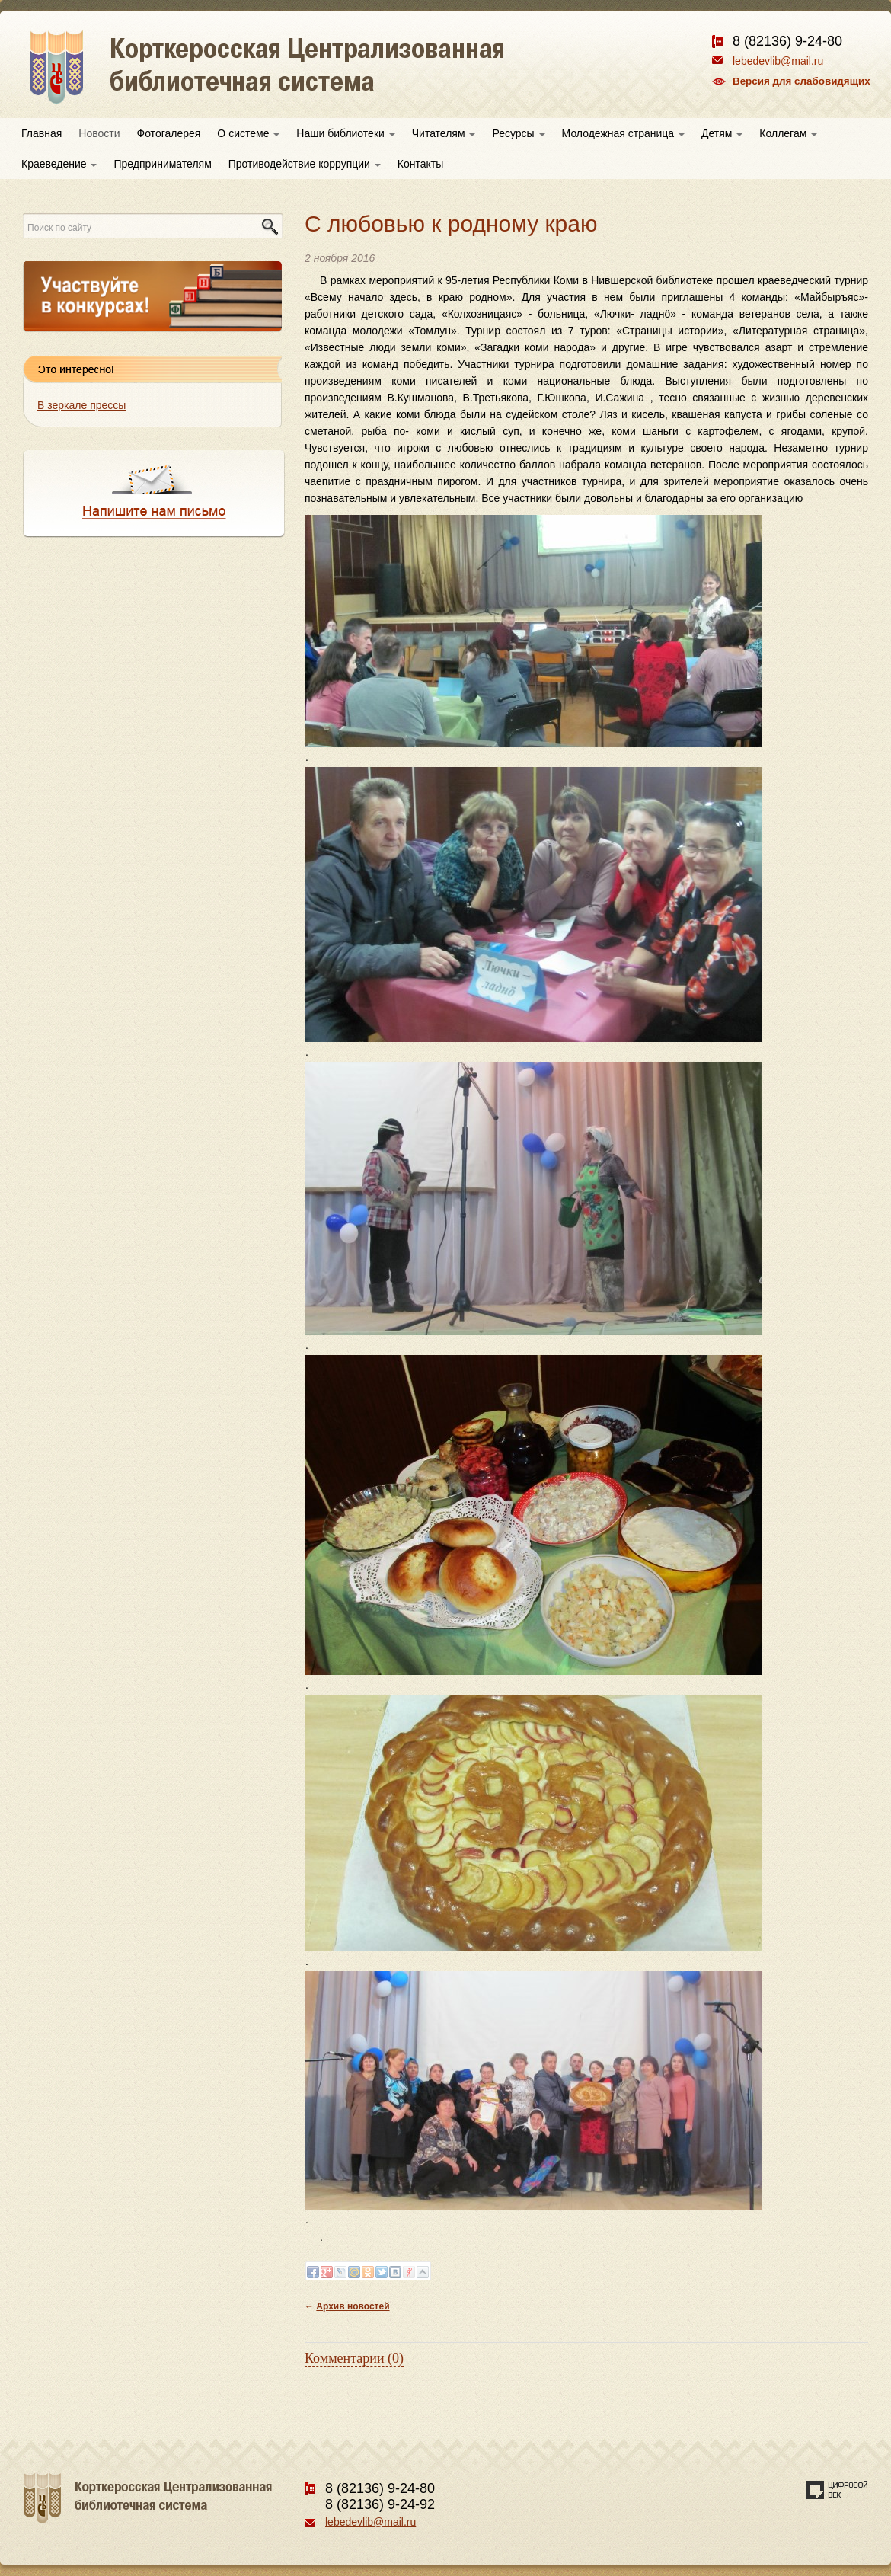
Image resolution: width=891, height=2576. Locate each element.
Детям (721, 133)
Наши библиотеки (345, 133)
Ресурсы (518, 133)
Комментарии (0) (354, 2358)
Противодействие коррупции (304, 164)
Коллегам (788, 133)
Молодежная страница (623, 133)
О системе (248, 133)
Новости (99, 133)
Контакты (420, 164)
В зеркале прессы (81, 405)
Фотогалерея (169, 133)
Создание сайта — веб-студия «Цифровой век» (837, 2490)
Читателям (444, 133)
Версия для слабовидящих (801, 81)
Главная (41, 133)
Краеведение (59, 164)
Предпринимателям (162, 164)
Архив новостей (352, 2306)
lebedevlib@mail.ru (778, 61)
